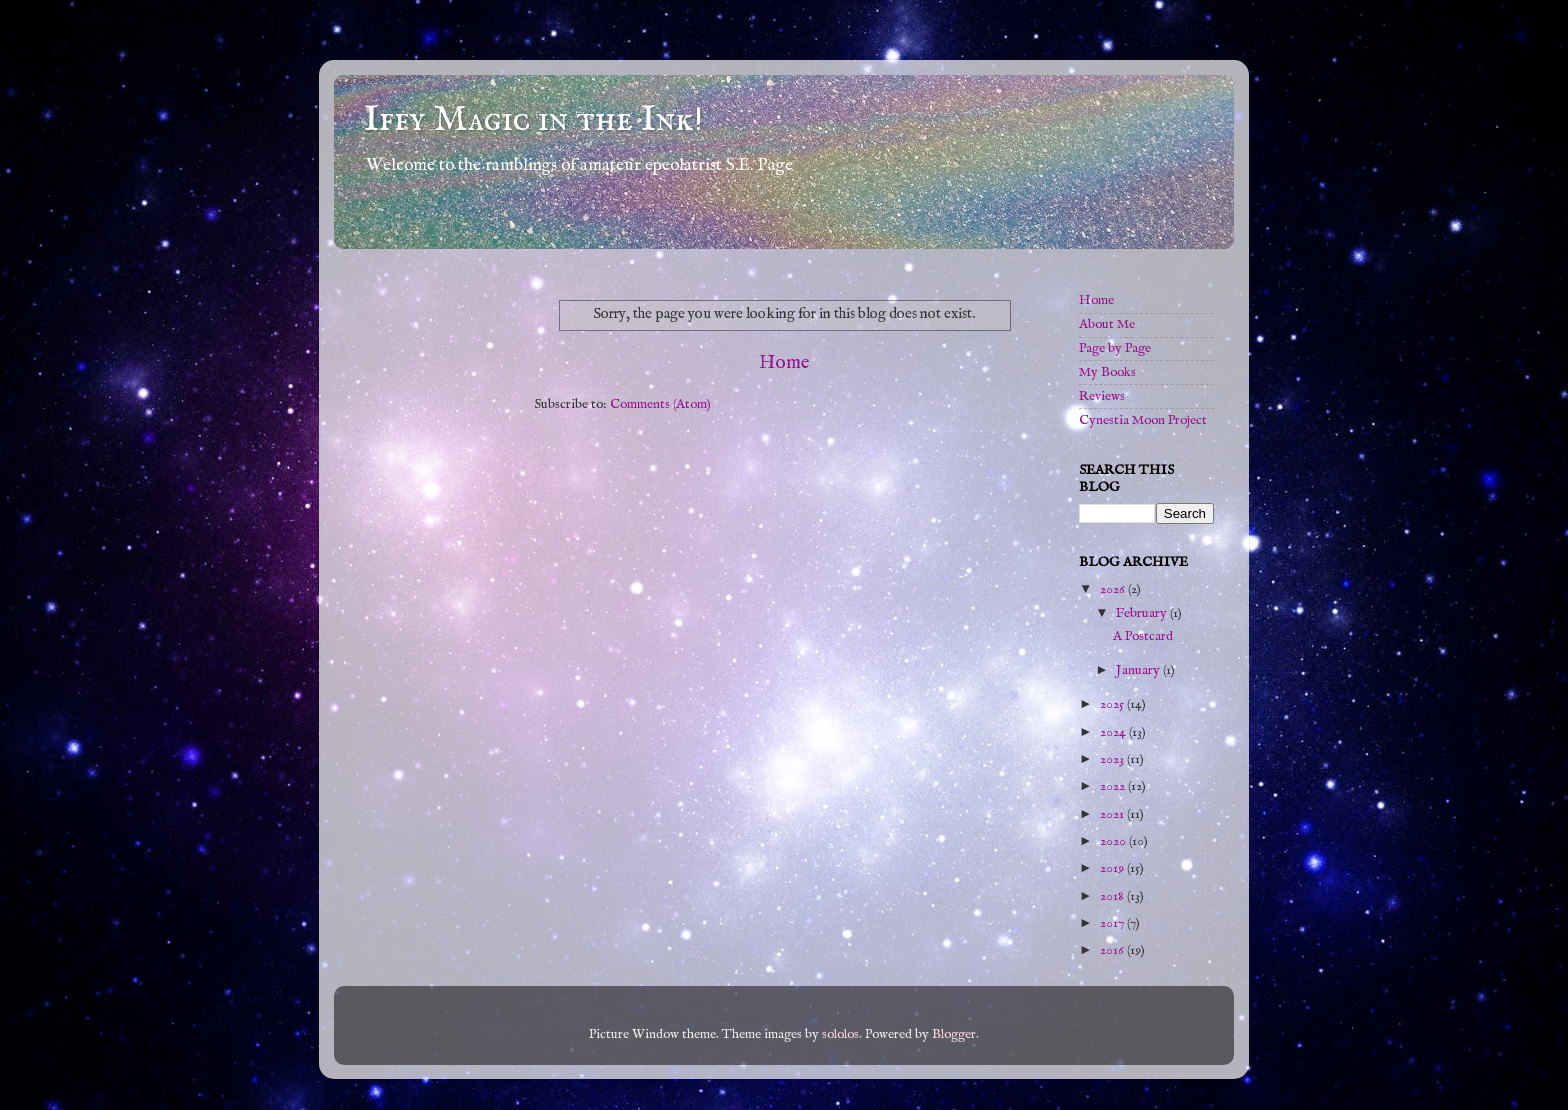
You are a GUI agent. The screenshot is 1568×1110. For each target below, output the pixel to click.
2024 (1114, 732)
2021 (1113, 814)
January (1139, 670)
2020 (1114, 841)
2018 (1113, 896)
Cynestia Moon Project (1143, 420)
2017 (1113, 923)
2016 (1113, 950)
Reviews (1102, 396)
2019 (1113, 868)
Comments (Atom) (660, 404)
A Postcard (1143, 636)
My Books (1107, 372)
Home (784, 363)
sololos (840, 1034)
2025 (1113, 704)
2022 (1114, 786)
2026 (1114, 589)
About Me (1107, 324)
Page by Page (1115, 348)
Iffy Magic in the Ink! (533, 120)
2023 (1113, 759)
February (1143, 613)
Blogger (954, 1034)
